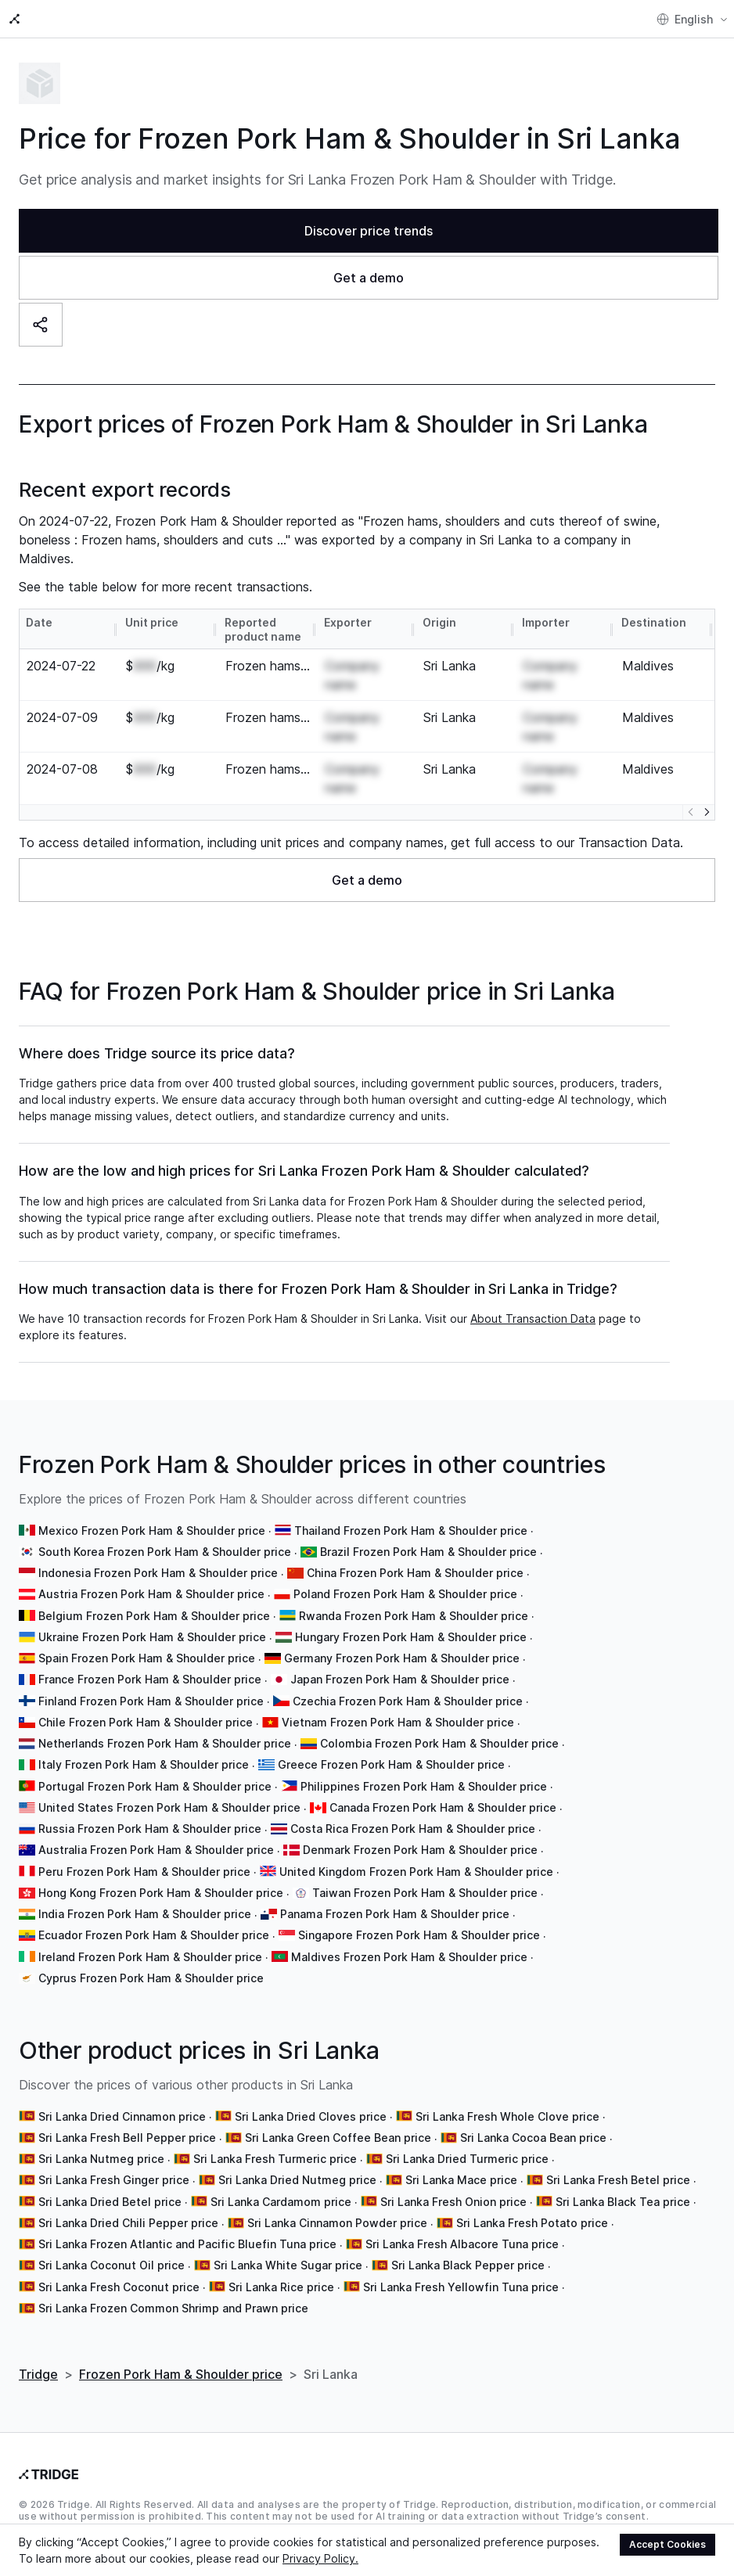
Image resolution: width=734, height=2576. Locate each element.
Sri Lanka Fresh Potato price (532, 2207)
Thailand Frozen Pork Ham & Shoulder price (410, 1515)
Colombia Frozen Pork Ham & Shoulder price (439, 1727)
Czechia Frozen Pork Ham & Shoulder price (408, 1685)
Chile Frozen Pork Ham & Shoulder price (145, 1706)
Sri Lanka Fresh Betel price (618, 2164)
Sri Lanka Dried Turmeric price (467, 2143)
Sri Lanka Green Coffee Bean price (338, 2122)
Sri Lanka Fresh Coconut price (119, 2271)
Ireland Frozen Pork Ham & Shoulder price (150, 1941)
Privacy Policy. (320, 2558)
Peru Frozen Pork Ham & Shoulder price (144, 1856)
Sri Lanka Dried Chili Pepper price (128, 2207)
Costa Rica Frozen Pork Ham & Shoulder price (412, 1813)
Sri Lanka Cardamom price (280, 2186)
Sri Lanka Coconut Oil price (111, 2249)
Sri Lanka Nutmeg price (101, 2143)
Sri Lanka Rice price (281, 2271)
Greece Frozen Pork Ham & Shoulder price (391, 1748)
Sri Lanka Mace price (461, 2164)
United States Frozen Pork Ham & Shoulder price (169, 1791)
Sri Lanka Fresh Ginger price (113, 2164)
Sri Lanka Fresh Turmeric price (275, 2143)
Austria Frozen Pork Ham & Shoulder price (151, 1578)
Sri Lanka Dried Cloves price (311, 2100)
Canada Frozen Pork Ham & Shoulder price (442, 1791)
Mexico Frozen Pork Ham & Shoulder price (151, 1515)
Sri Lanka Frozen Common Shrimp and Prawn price (173, 2292)
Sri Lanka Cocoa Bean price (533, 2122)
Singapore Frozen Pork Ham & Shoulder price (419, 1919)
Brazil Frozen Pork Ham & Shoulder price (428, 1536)
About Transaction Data (532, 1303)
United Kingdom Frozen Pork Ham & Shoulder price (416, 1856)
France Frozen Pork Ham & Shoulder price (149, 1663)
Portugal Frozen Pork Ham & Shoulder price (155, 1770)
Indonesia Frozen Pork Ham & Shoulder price (158, 1557)
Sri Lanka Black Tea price (623, 2186)
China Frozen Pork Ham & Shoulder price (415, 1557)
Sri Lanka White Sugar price (288, 2249)
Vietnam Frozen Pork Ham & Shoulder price (398, 1706)
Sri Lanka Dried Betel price (110, 2186)
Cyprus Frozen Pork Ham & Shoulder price (151, 1962)
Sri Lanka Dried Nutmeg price (297, 2164)
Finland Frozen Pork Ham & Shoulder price (151, 1685)
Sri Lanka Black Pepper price (468, 2249)
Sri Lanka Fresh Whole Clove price (507, 2100)
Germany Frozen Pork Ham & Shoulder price (402, 1642)
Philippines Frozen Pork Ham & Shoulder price (423, 1770)
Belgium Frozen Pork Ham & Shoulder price (154, 1600)
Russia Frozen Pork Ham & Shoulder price (149, 1813)
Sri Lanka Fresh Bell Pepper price (127, 2122)
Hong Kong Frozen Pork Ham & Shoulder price (160, 1877)
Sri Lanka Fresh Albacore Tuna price (462, 2228)
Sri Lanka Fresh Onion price (453, 2186)
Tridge (38, 2358)
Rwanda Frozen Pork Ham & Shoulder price (413, 1600)
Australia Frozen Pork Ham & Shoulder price (156, 1834)
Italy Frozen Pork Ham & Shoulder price (143, 1748)
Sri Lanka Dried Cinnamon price (122, 2100)
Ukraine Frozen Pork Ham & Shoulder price (152, 1621)
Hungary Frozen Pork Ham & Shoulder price (411, 1621)
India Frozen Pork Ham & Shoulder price (144, 1898)
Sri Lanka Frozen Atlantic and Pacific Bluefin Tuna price (187, 2228)
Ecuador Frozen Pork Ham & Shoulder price (153, 1919)
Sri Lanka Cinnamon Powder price (337, 2207)
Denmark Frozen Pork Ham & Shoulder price (420, 1834)
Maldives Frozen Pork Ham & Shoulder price (409, 1941)
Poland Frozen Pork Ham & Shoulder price (405, 1578)
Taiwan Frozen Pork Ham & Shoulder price (425, 1877)
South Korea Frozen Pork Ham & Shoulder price (164, 1536)
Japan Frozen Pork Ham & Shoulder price (399, 1663)
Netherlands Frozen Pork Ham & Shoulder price (164, 1727)
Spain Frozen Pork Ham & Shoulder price (146, 1642)
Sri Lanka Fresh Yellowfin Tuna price (461, 2271)
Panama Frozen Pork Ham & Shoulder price (394, 1898)
